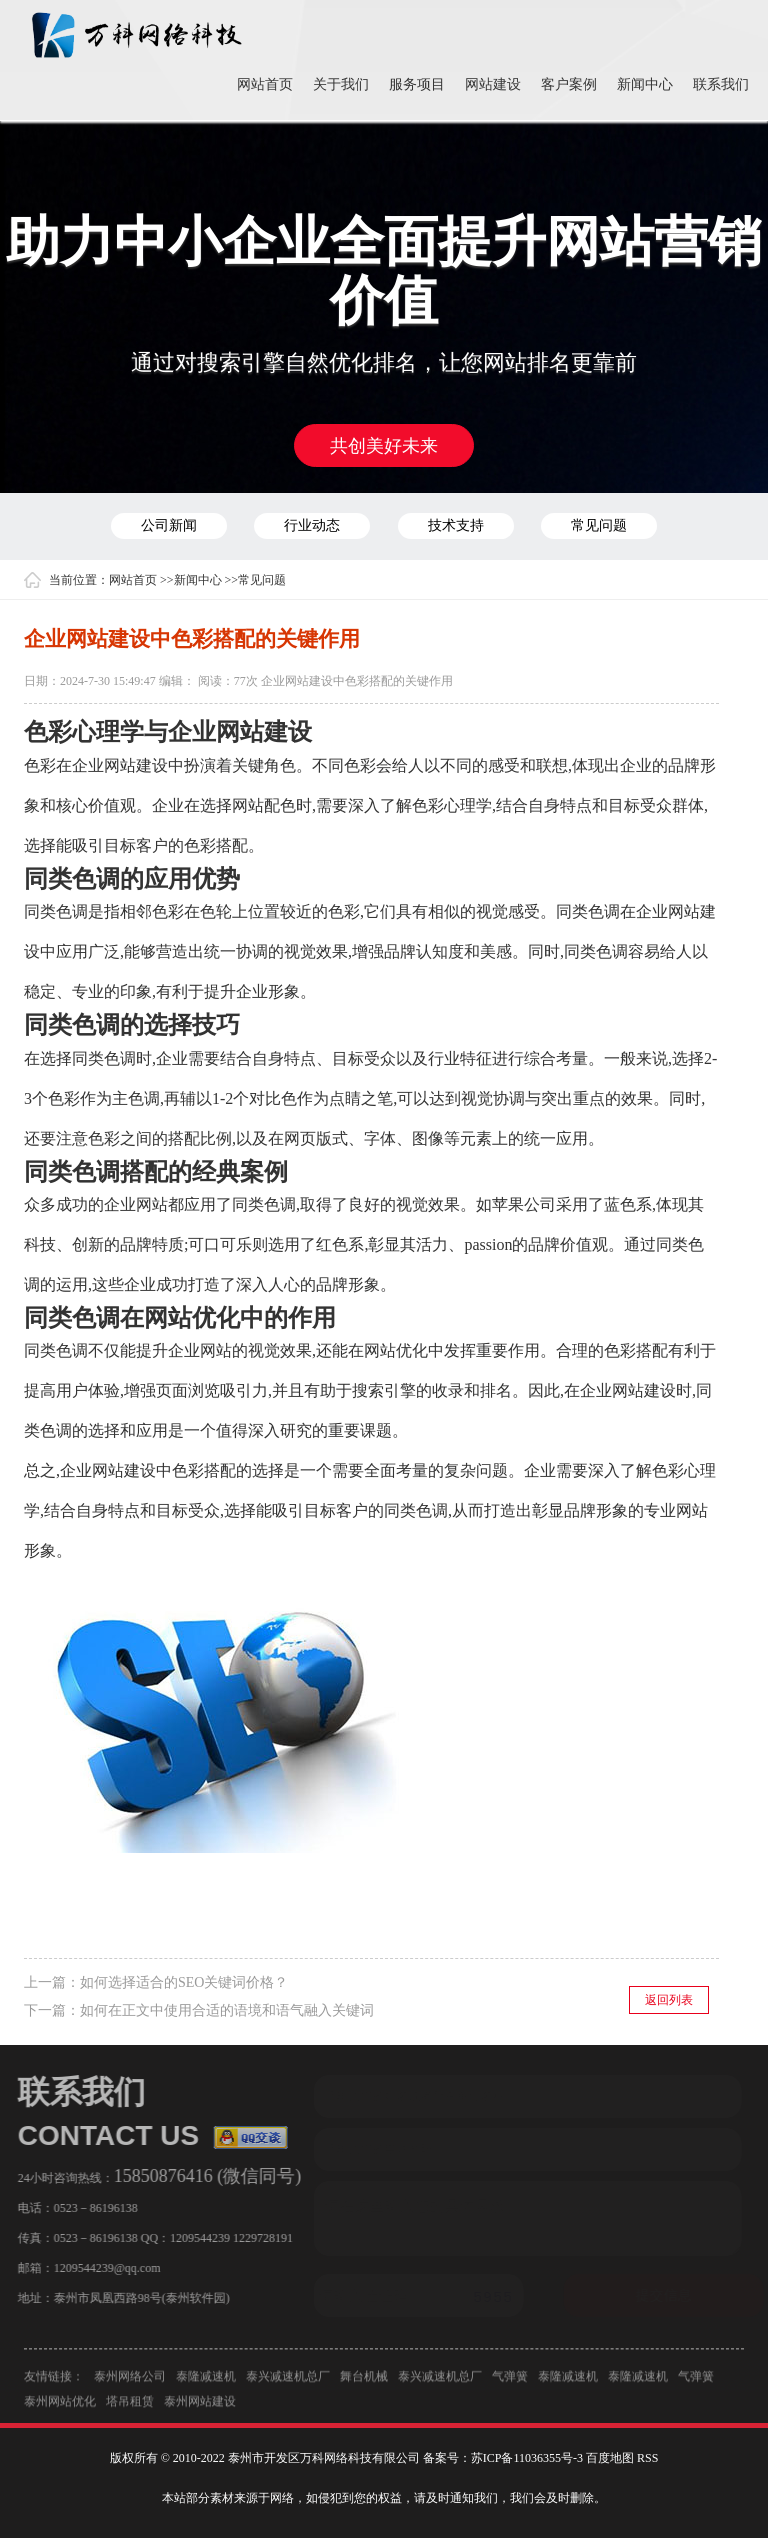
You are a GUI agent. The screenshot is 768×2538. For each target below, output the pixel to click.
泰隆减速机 (206, 2381)
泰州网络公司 (130, 2381)
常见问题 (599, 525)
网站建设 (493, 84)
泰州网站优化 (60, 2406)
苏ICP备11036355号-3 (527, 2458)
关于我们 (341, 84)
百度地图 (610, 2458)
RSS (647, 2458)
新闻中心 (645, 84)
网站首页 (265, 84)
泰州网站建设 (200, 2406)
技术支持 (456, 525)
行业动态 (312, 525)
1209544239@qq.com (102, 2268)
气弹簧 (510, 2381)
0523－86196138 (91, 2208)
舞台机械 (364, 2381)
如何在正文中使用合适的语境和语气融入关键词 (227, 2010)
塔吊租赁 (130, 2406)
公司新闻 (169, 525)
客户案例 (569, 84)
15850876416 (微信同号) (203, 2176)
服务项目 (417, 84)
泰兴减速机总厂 (288, 2381)
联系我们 (721, 84)
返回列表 (669, 2000)
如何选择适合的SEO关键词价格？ (184, 1982)
